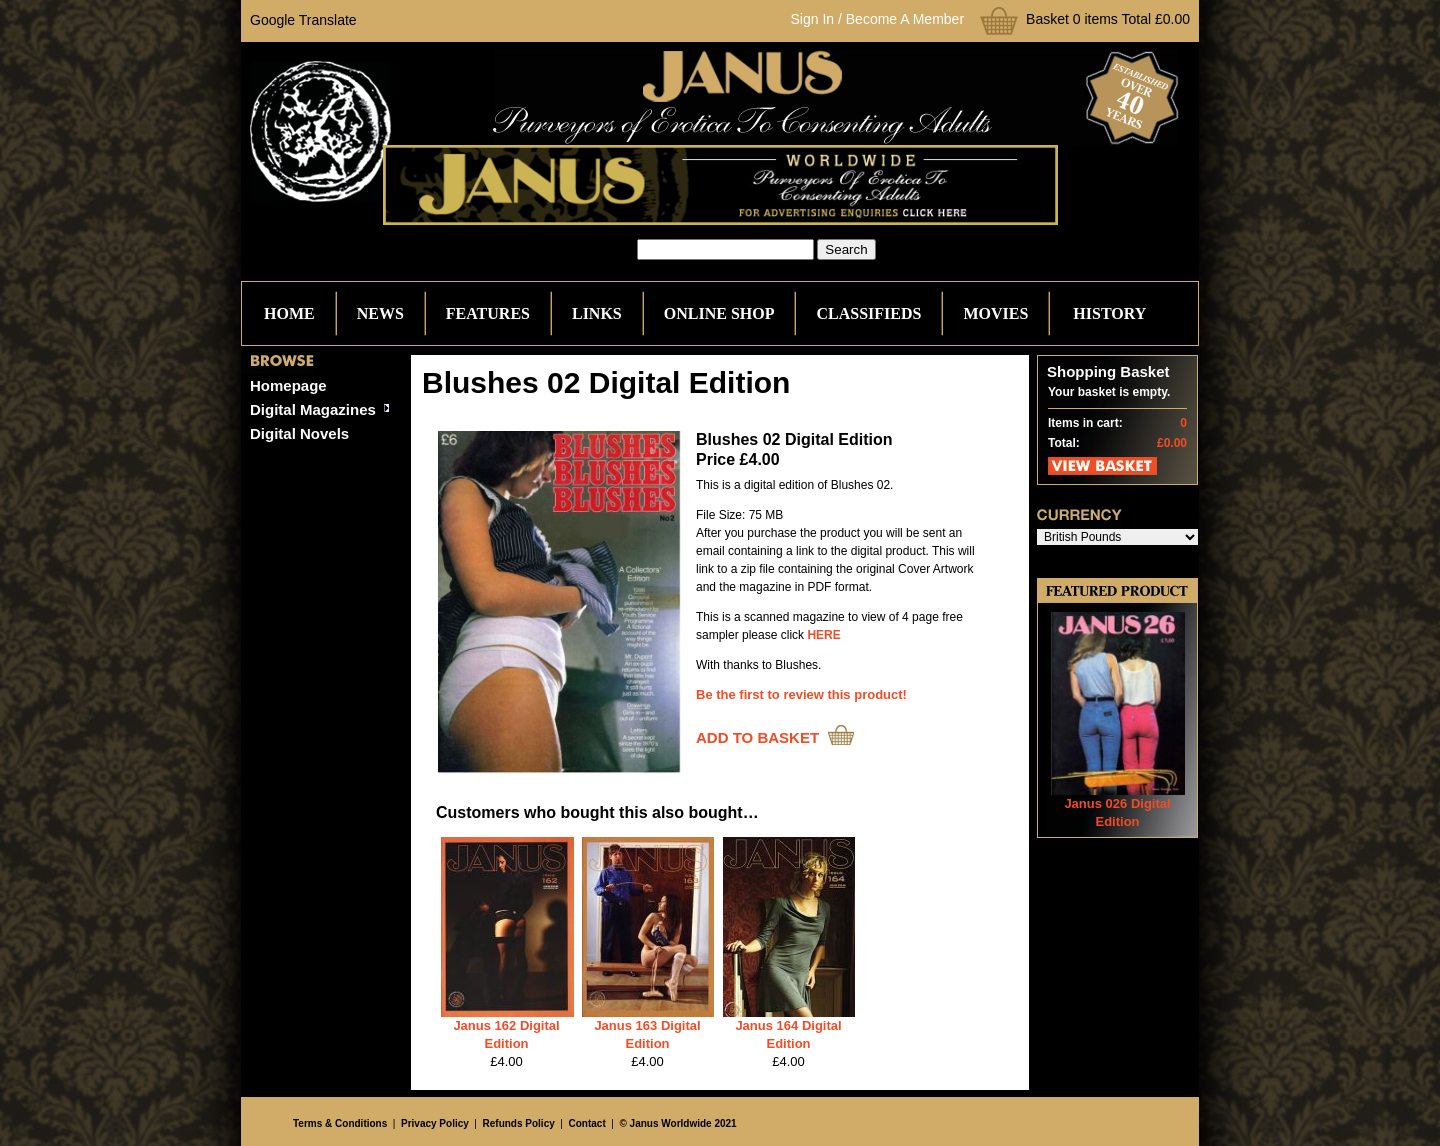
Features (488, 313)
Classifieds (868, 313)
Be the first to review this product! (801, 694)
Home (289, 313)
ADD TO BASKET (757, 737)
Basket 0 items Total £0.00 (1108, 19)
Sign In (813, 19)
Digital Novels (299, 433)
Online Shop (719, 313)
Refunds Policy (519, 1123)
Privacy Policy (435, 1123)
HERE (823, 635)
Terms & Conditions (340, 1123)
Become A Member (905, 19)
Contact (587, 1123)
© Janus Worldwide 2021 (677, 1123)
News (380, 313)
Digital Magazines (313, 409)
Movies (995, 313)
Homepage (288, 385)
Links (597, 313)
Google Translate (303, 20)
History (1109, 313)
